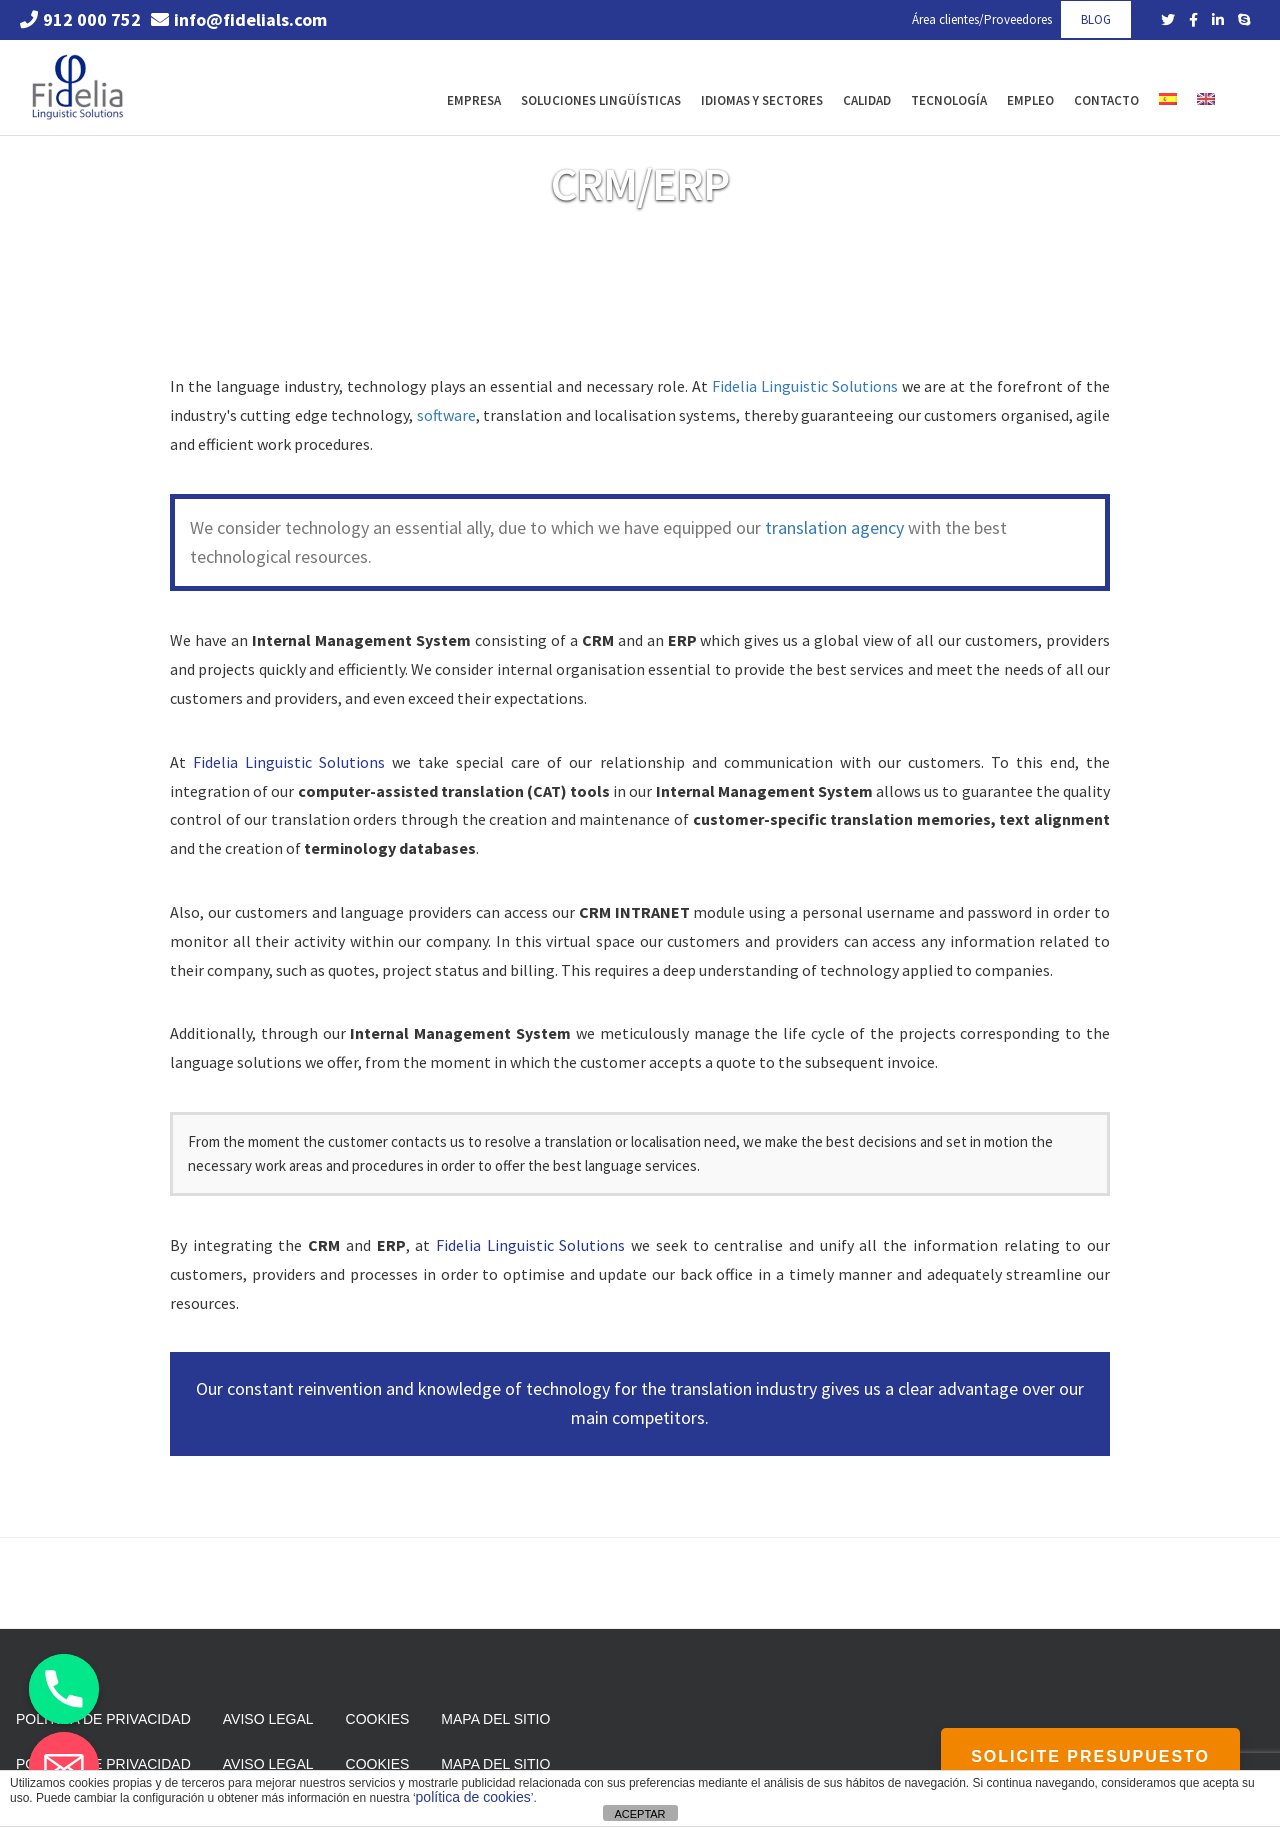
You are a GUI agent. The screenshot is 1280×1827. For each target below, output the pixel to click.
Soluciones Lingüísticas (601, 100)
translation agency (834, 527)
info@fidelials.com (239, 19)
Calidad (867, 100)
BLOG (1096, 19)
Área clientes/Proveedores (982, 19)
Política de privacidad (103, 1719)
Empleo (1030, 100)
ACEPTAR (639, 1814)
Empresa (474, 100)
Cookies (378, 1719)
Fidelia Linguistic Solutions (805, 386)
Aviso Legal (268, 1719)
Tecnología (949, 100)
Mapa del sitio (495, 1719)
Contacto (1106, 100)
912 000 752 (80, 19)
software (446, 415)
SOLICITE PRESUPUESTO (1090, 1756)
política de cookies (473, 1797)
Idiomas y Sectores (762, 100)
